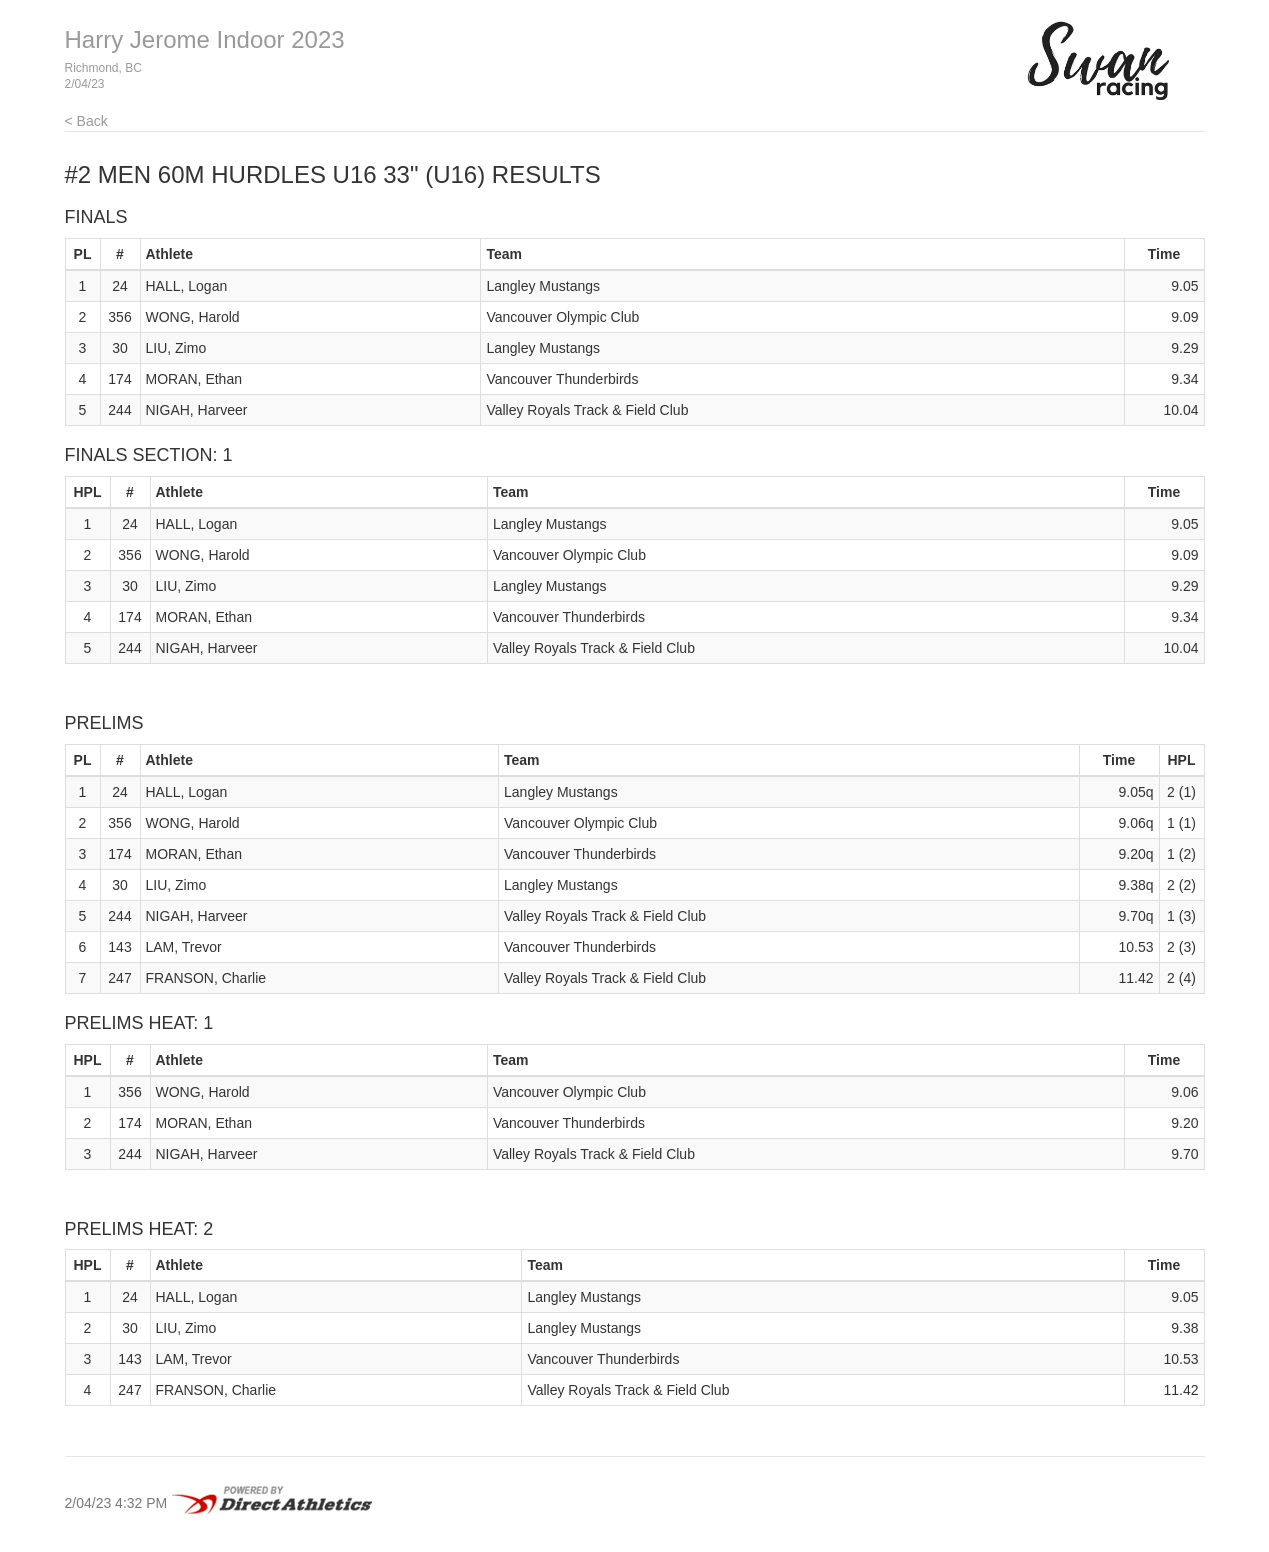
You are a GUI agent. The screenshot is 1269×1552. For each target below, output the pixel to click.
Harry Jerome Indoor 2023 (205, 39)
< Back (86, 121)
